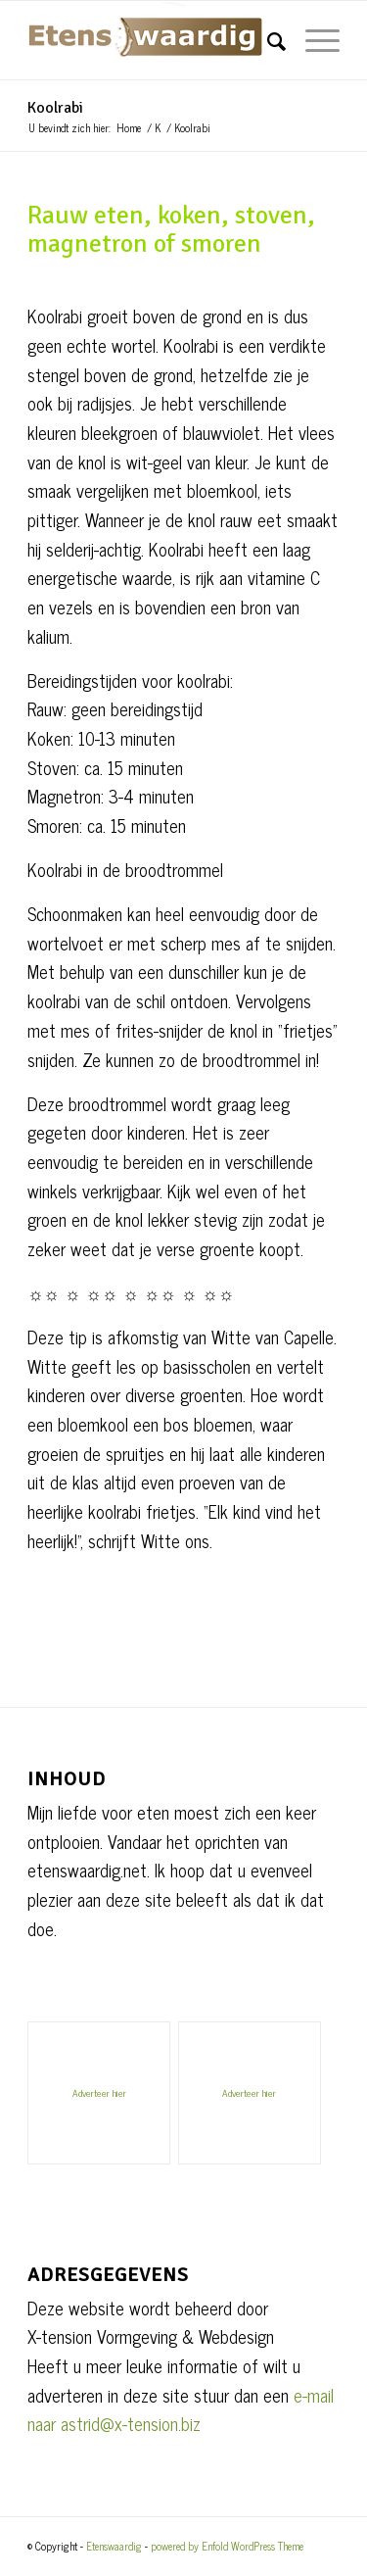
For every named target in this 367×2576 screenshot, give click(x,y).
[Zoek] (267, 40)
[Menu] (313, 40)
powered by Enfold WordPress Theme (227, 2545)
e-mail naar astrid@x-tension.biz (180, 2409)
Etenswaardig (114, 2545)
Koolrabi (55, 108)
